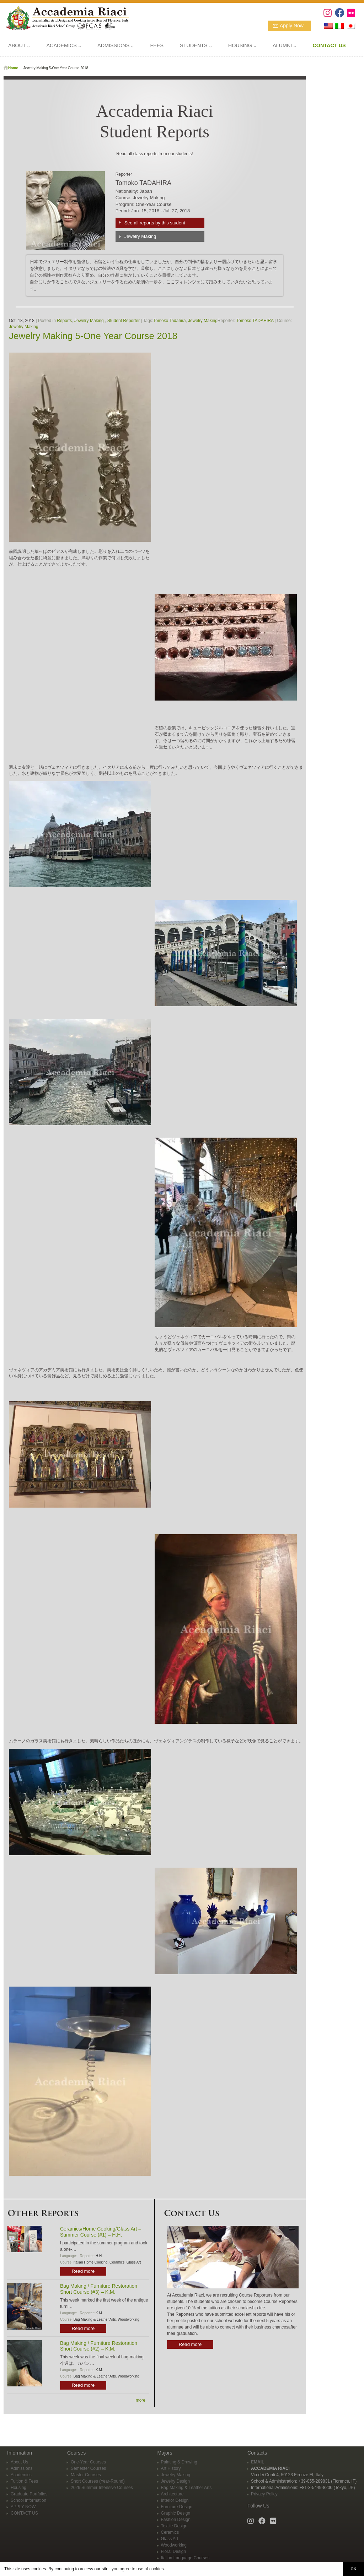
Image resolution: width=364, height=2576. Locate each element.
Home (13, 68)
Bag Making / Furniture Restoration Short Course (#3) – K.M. (98, 2289)
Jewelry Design (175, 2481)
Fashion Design (176, 2519)
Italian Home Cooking (91, 2262)
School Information (28, 2500)
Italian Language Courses (185, 2557)
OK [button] (353, 2569)
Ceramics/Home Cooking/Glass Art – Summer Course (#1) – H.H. (100, 2232)
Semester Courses (88, 2468)
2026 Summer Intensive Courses (102, 2487)
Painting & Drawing (179, 2462)
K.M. (99, 2313)
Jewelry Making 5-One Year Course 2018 (93, 336)
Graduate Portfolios (29, 2493)
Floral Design (173, 2551)
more (140, 2400)
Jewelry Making (140, 236)
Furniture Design (177, 2506)
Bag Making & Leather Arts (95, 2319)
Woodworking (128, 2319)
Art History (171, 2468)
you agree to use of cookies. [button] (138, 2568)
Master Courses (86, 2474)
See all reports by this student (154, 222)
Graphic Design (176, 2513)
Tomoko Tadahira (169, 320)
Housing (18, 2487)
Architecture (172, 2493)
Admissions (21, 2468)
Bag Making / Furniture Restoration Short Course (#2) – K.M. (98, 2346)
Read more (83, 2271)
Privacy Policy (264, 2493)
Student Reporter (123, 320)
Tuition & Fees (24, 2481)
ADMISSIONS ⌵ (115, 45)
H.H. (99, 2256)
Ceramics (116, 2262)
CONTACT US (24, 2513)
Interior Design (175, 2500)
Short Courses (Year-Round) (98, 2481)
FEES (157, 45)
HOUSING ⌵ (242, 45)
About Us (19, 2462)
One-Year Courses (88, 2462)
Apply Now (292, 25)
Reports (64, 320)
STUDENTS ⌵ (196, 45)
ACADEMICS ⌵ (63, 45)
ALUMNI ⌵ (284, 45)
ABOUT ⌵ (19, 45)
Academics (21, 2474)
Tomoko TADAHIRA (254, 320)
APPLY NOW (23, 2506)
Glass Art (134, 2262)
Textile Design (174, 2525)
